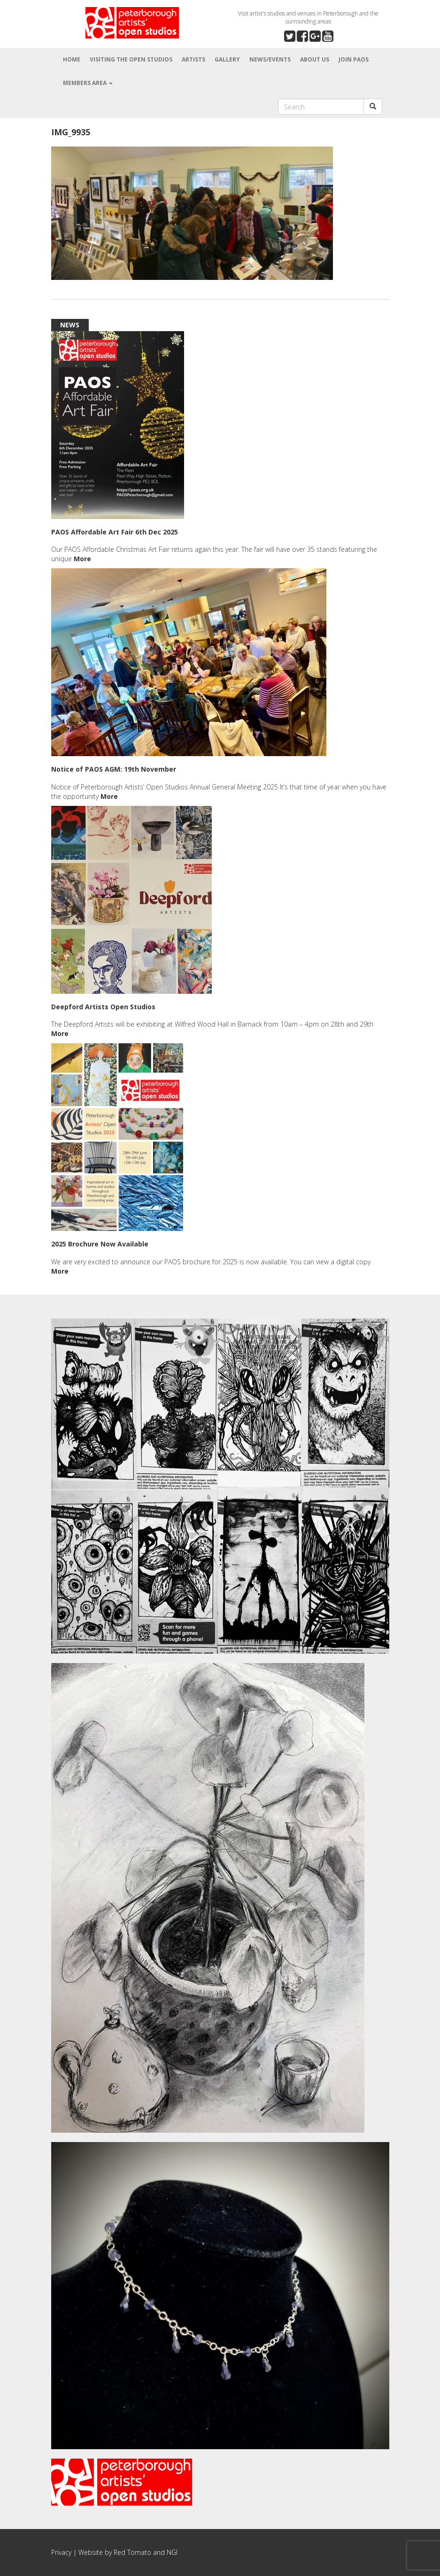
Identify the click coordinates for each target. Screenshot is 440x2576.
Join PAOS (354, 59)
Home (71, 59)
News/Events (270, 59)
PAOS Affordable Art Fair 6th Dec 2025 (114, 531)
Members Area (88, 83)
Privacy (61, 2552)
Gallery (227, 59)
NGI (172, 2552)
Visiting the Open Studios (131, 59)
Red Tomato (132, 2552)
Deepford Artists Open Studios (103, 1006)
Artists (193, 59)
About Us (314, 59)
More (82, 558)
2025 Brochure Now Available (99, 1243)
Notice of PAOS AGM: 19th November (113, 769)
